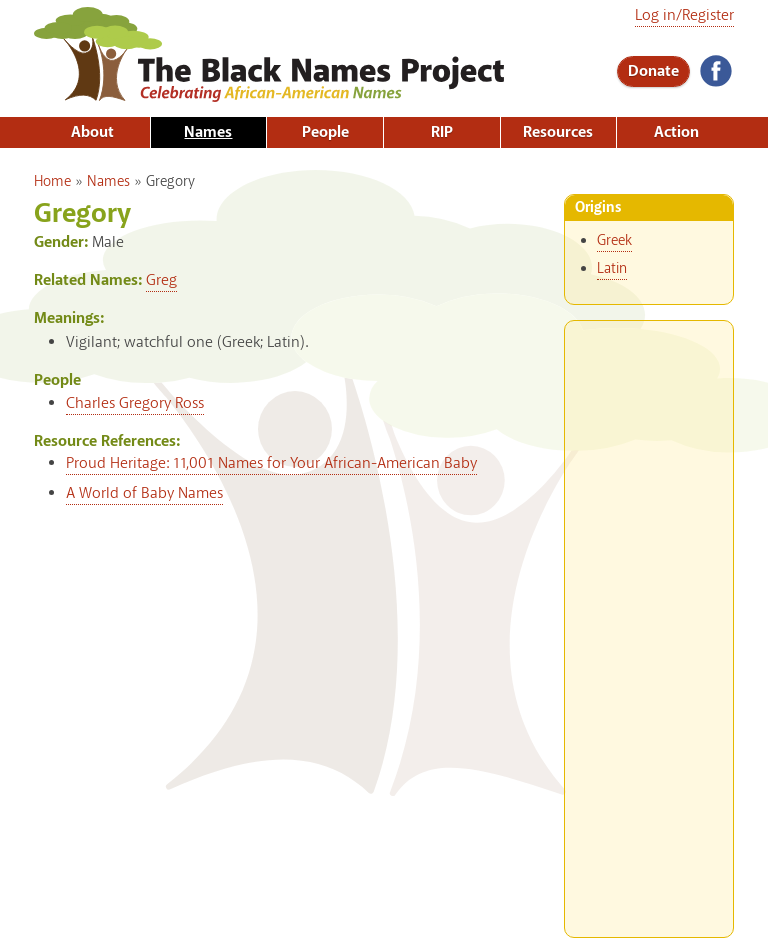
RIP (442, 132)
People (325, 132)
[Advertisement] (649, 621)
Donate (653, 71)
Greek (614, 241)
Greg (161, 280)
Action (676, 132)
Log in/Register (684, 15)
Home (52, 182)
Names (208, 132)
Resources (558, 132)
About (92, 132)
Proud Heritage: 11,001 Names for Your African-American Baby (271, 463)
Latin (612, 269)
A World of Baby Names (144, 493)
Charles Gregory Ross (135, 403)
